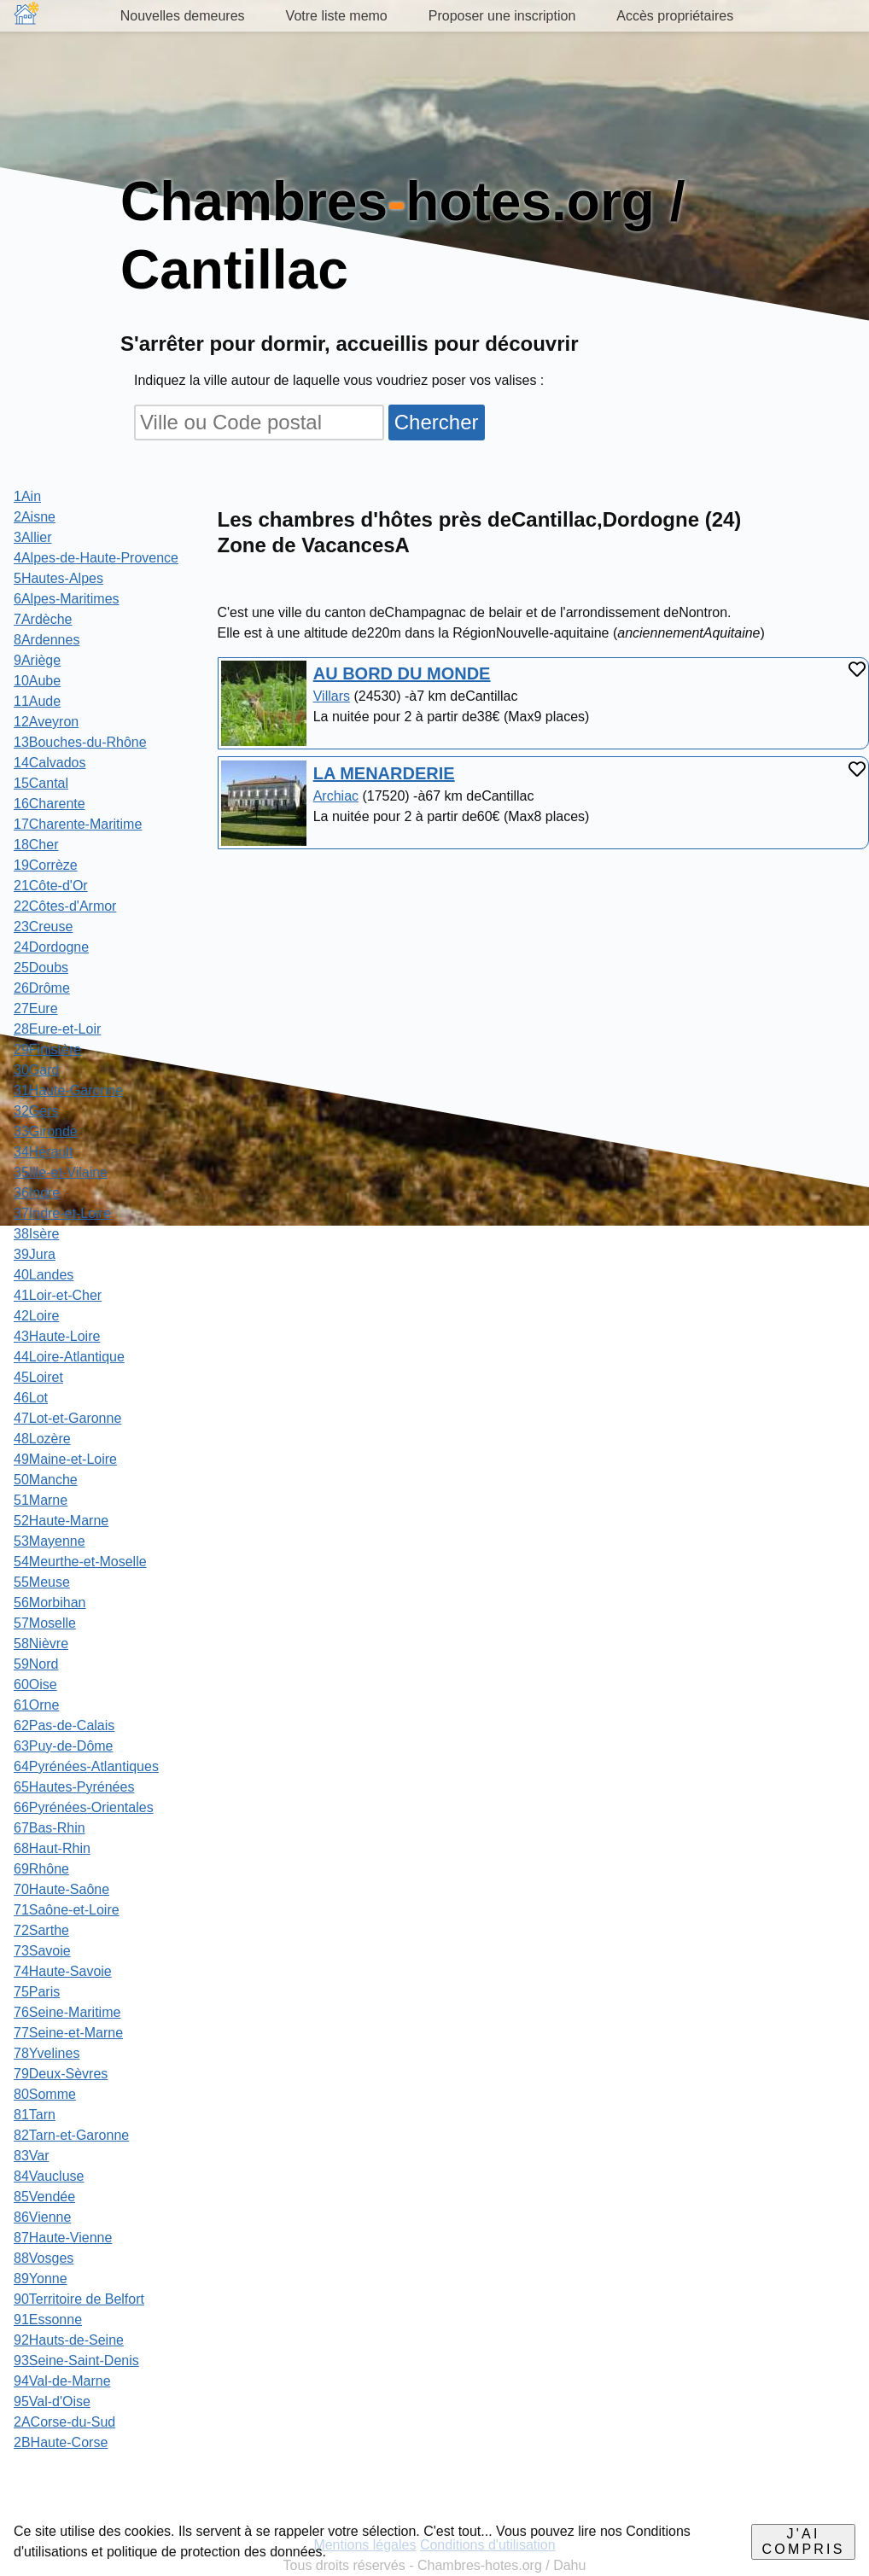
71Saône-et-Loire (67, 1910)
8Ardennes (46, 639)
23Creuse (43, 926)
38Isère (36, 1234)
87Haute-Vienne (63, 2237)
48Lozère (42, 1438)
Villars (331, 696)
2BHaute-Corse (61, 2442)
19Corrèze (46, 865)
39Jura (34, 1254)
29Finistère (47, 1049)
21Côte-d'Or (51, 885)
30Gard (36, 1070)
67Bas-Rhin (49, 1828)
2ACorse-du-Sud (64, 2422)
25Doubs (41, 967)
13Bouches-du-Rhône (80, 742)
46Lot (31, 1397)
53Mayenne (49, 1541)
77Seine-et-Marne (68, 2032)
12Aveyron (46, 721)
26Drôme (42, 988)
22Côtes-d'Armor (65, 906)
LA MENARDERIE (384, 773)
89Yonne (40, 2278)
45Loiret (38, 1377)
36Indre (37, 1193)
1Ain (27, 496)
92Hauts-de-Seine (69, 2340)
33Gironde (46, 1131)
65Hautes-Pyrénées (74, 1787)
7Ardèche (43, 619)
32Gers (36, 1111)
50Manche (46, 1479)
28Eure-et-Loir (57, 1029)
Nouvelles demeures (182, 16)
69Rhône (41, 1869)
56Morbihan (50, 1602)
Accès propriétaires (674, 16)
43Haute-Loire (57, 1336)
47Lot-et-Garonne (67, 1418)
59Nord (36, 1664)
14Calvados (50, 762)
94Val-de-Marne (62, 2381)
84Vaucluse (49, 2176)
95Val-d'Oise (52, 2401)
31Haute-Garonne (68, 1090)
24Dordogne (51, 947)
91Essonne (48, 2319)
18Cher (36, 844)
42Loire (36, 1315)
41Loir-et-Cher (58, 1295)
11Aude (37, 701)
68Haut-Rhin (52, 1848)
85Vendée (44, 2196)
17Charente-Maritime (78, 824)
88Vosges (43, 2258)
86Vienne (42, 2217)
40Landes (43, 1275)
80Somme (45, 2094)
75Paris (37, 1991)
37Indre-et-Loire (62, 1213)
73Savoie (42, 1951)
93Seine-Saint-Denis (76, 2360)
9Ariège (37, 660)
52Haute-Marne (61, 1520)
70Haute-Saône (61, 1889)
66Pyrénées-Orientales (84, 1807)
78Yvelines (46, 2053)
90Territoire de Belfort (79, 2299)
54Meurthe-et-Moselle (80, 1561)
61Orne (36, 1705)
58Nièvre (41, 1643)
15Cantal (41, 783)
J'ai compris (803, 2541)
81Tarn (34, 2114)
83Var (32, 2155)
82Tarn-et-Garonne (71, 2135)
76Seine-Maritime (67, 2012)
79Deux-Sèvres (61, 2073)
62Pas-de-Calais (64, 1725)
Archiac (336, 796)
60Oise (35, 1684)
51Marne (40, 1500)
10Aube (37, 680)
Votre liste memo (337, 16)
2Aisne (34, 517)
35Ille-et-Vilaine (61, 1172)
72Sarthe (41, 1930)
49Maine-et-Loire (65, 1459)
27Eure (36, 1008)
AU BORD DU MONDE (402, 673)
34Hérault (43, 1152)
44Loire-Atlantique (69, 1356)
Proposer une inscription (502, 16)
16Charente (49, 803)
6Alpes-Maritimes (67, 599)
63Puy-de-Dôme (64, 1746)
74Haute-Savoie (63, 1971)
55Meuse (42, 1582)
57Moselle (45, 1623)
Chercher (436, 422)
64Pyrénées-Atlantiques (86, 1766)
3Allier (32, 537)
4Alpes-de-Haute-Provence (96, 558)
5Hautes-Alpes (58, 578)
